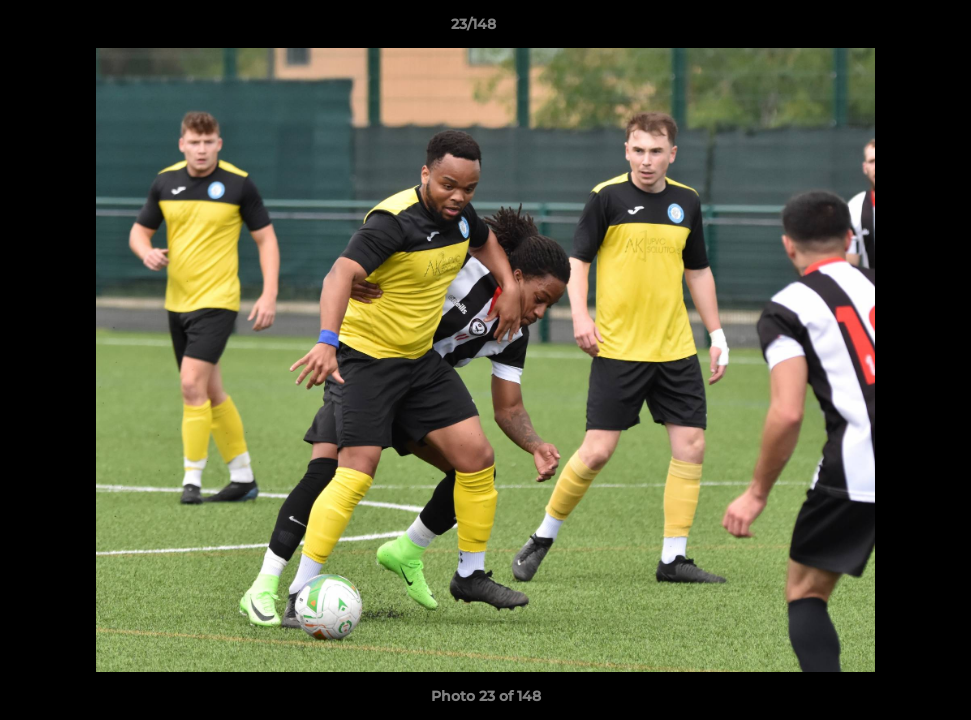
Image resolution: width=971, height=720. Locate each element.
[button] (887, 29)
